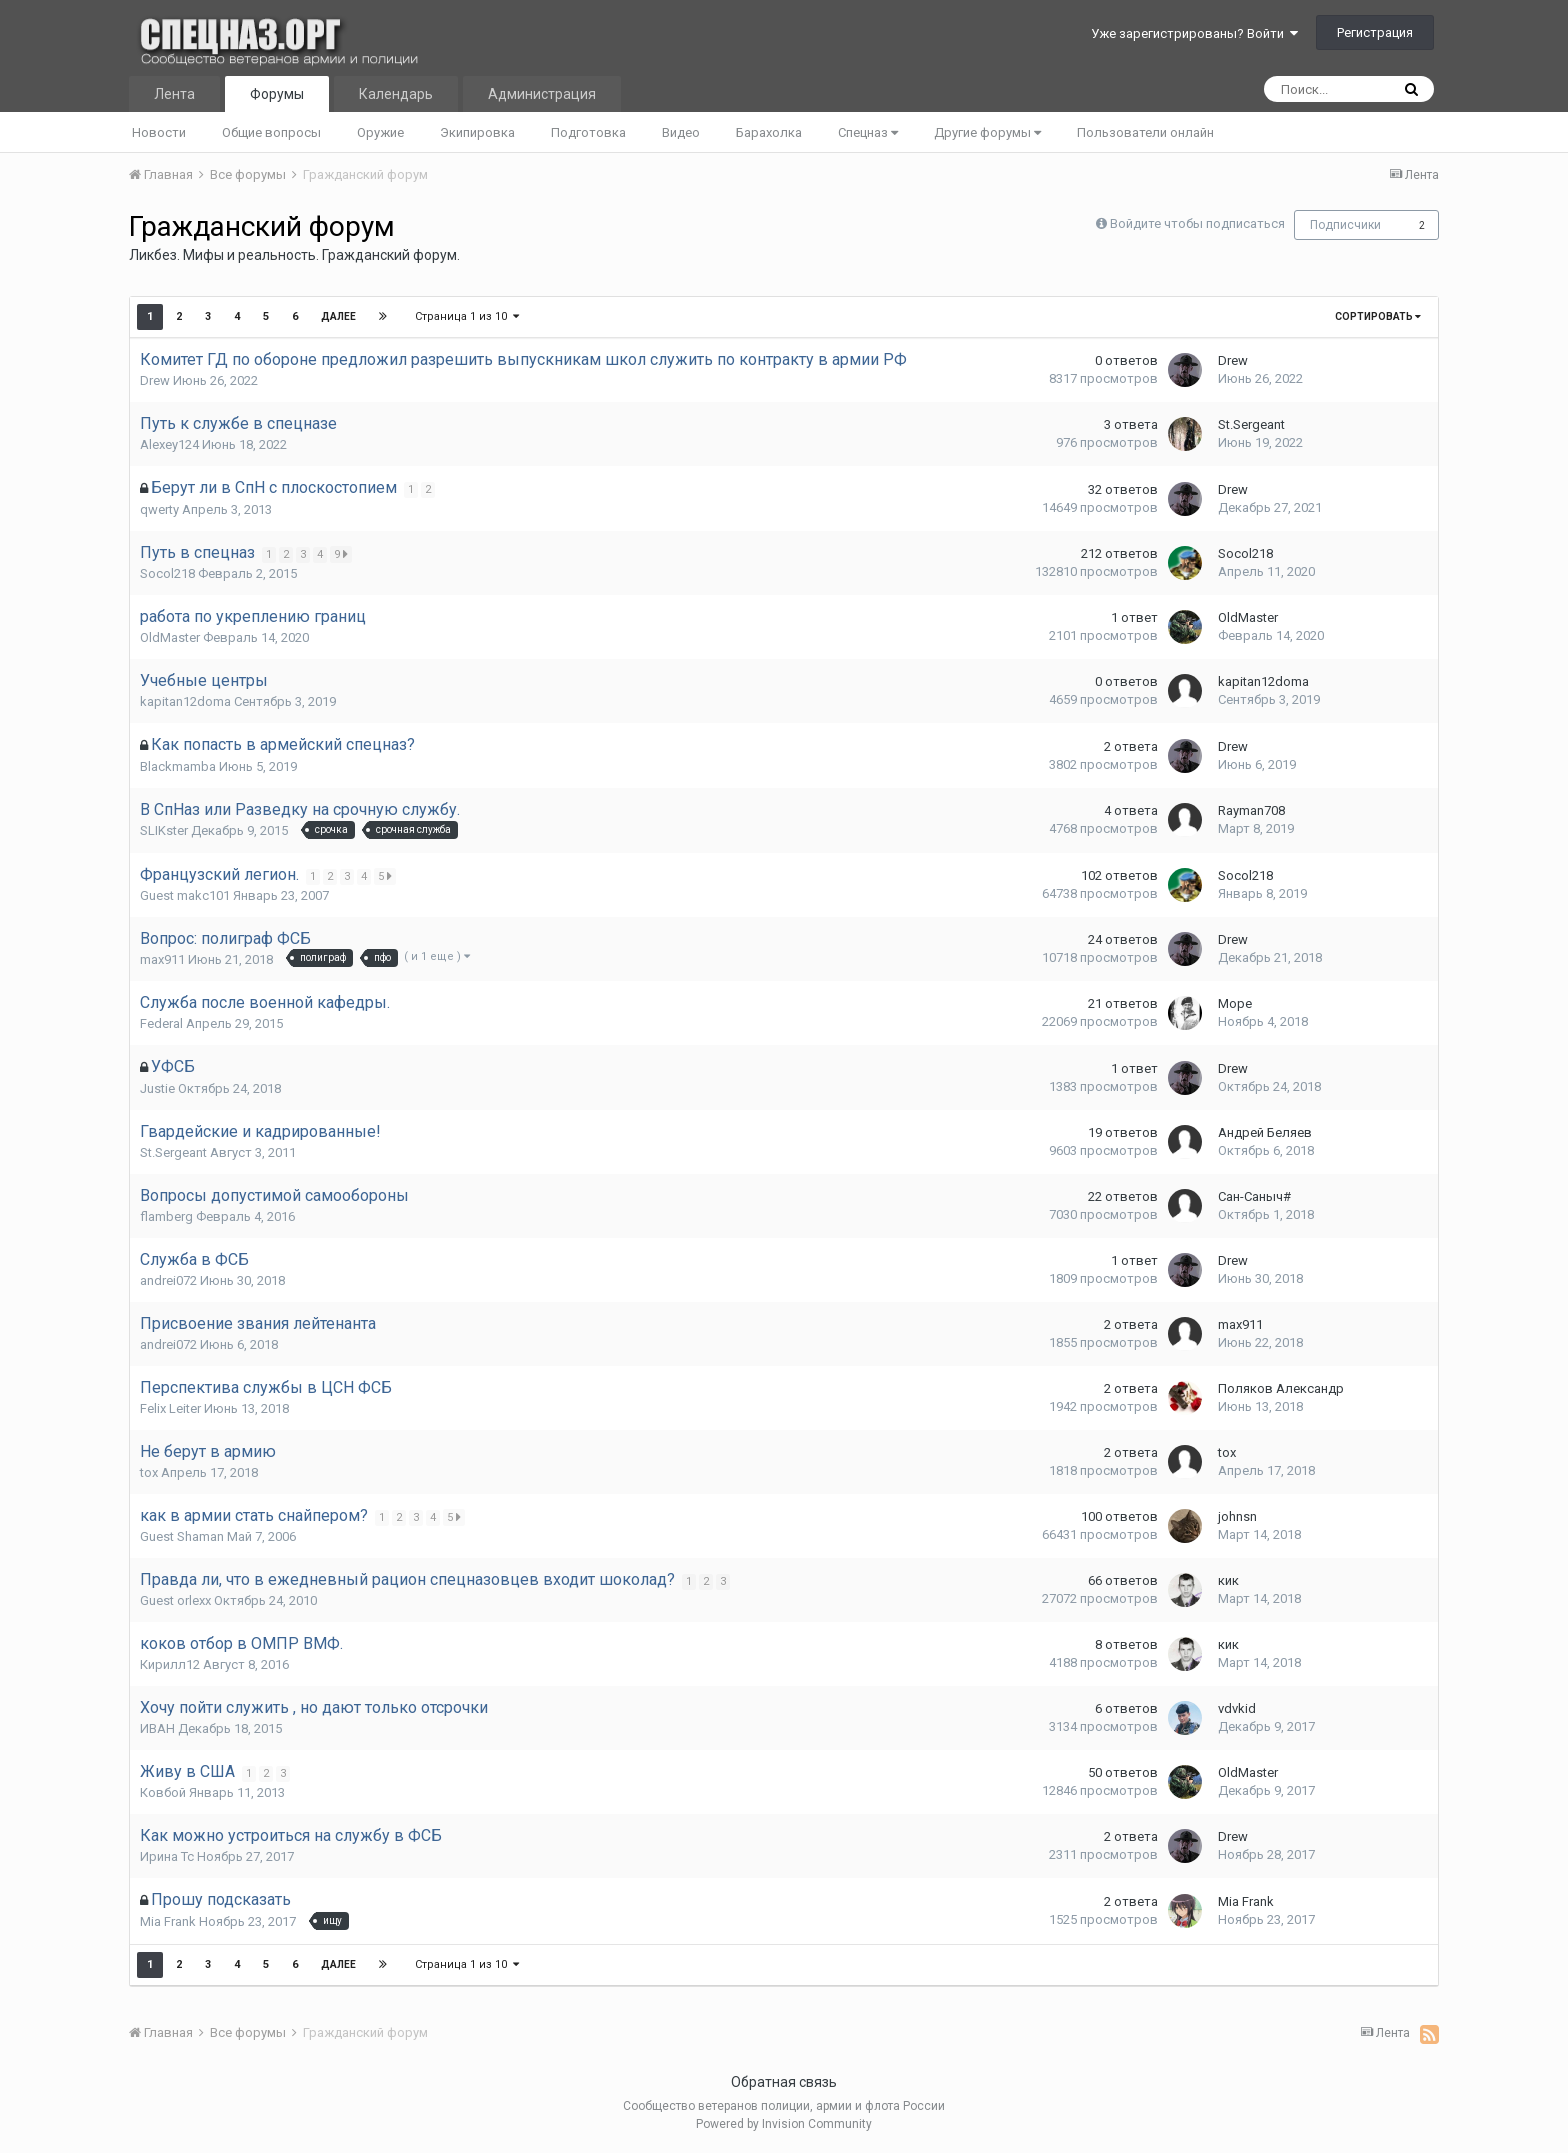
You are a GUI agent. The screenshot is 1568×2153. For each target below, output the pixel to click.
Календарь (396, 94)
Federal (161, 1023)
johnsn (1237, 1516)
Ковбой (163, 1792)
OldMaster (170, 637)
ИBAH (157, 1728)
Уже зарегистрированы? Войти (1194, 33)
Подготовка (588, 132)
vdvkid (1237, 1708)
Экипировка (477, 132)
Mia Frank (168, 1921)
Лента (174, 94)
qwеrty (159, 509)
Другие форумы (987, 132)
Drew (155, 380)
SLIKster (164, 830)
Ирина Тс (167, 1856)
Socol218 (167, 573)
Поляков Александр (1281, 1388)
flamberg (166, 1216)
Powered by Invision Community (784, 2124)
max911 (162, 959)
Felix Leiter (170, 1408)
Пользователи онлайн (1145, 132)
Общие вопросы (271, 132)
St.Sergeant (1251, 424)
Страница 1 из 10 (467, 316)
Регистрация (1375, 32)
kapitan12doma (185, 701)
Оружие (380, 132)
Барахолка (769, 132)
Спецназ (868, 132)
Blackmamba (178, 766)
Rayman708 (1251, 810)
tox (149, 1472)
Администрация (542, 94)
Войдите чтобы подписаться (1197, 223)
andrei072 (168, 1280)
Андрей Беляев (1265, 1132)
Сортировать (1378, 316)
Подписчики (1345, 225)
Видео (681, 132)
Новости (159, 132)
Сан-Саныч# (1254, 1196)
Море (1235, 1003)
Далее (338, 316)
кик (1228, 1580)
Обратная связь (784, 2082)
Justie (157, 1088)
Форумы (277, 94)
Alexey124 (169, 444)
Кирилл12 (170, 1664)
